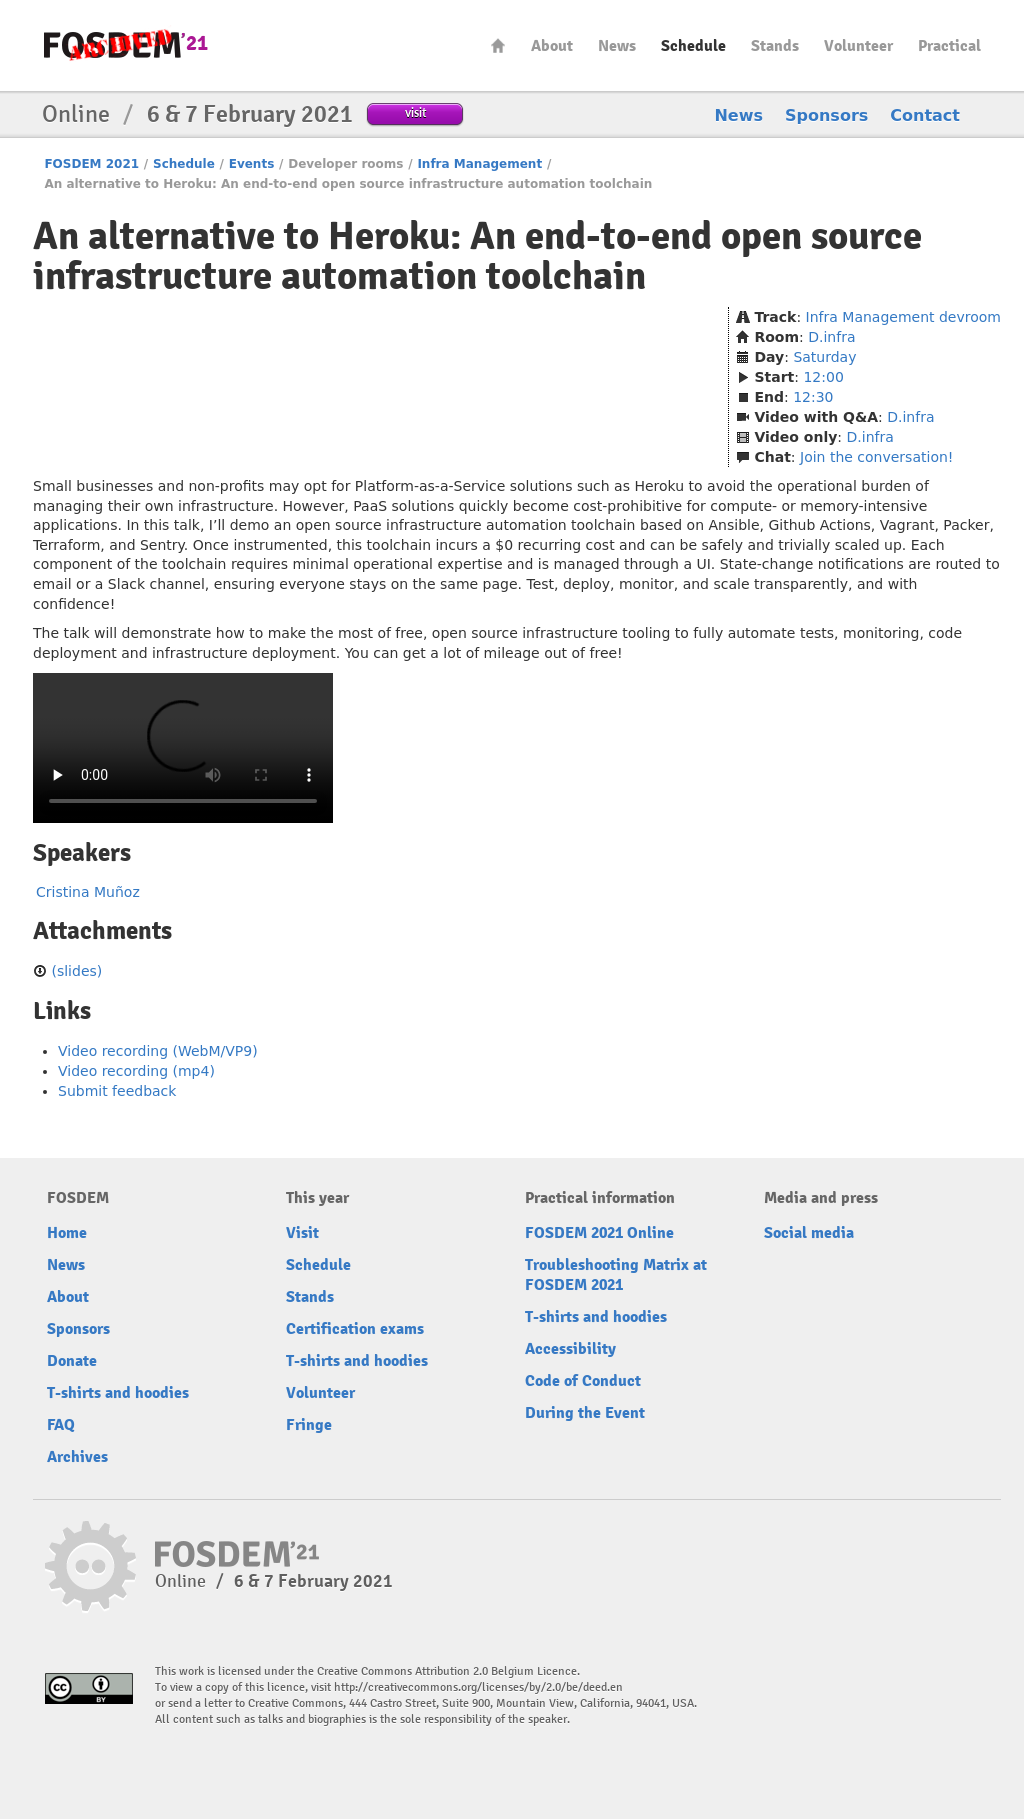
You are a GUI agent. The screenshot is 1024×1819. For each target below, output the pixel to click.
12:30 (813, 397)
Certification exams (355, 1329)
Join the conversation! (876, 457)
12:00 (823, 377)
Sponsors (826, 115)
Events (252, 164)
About (552, 46)
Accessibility (570, 1349)
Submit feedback (117, 1091)
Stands (775, 46)
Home (498, 45)
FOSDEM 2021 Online (599, 1233)
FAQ (61, 1425)
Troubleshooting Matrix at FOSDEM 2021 (616, 1275)
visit (415, 112)
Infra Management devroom (903, 317)
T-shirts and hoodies (118, 1393)
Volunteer (858, 46)
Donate (72, 1361)
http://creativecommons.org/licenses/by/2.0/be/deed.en (478, 1687)
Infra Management (479, 164)
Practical (949, 46)
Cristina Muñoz (88, 892)
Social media (809, 1233)
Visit (302, 1233)
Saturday (824, 357)
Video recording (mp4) (136, 1071)
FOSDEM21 (126, 45)
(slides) (76, 971)
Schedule (693, 46)
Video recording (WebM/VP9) (158, 1051)
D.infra (831, 337)
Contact (925, 115)
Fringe (309, 1425)
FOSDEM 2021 (91, 164)
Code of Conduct (583, 1381)
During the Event (585, 1413)
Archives (77, 1457)
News (617, 46)
